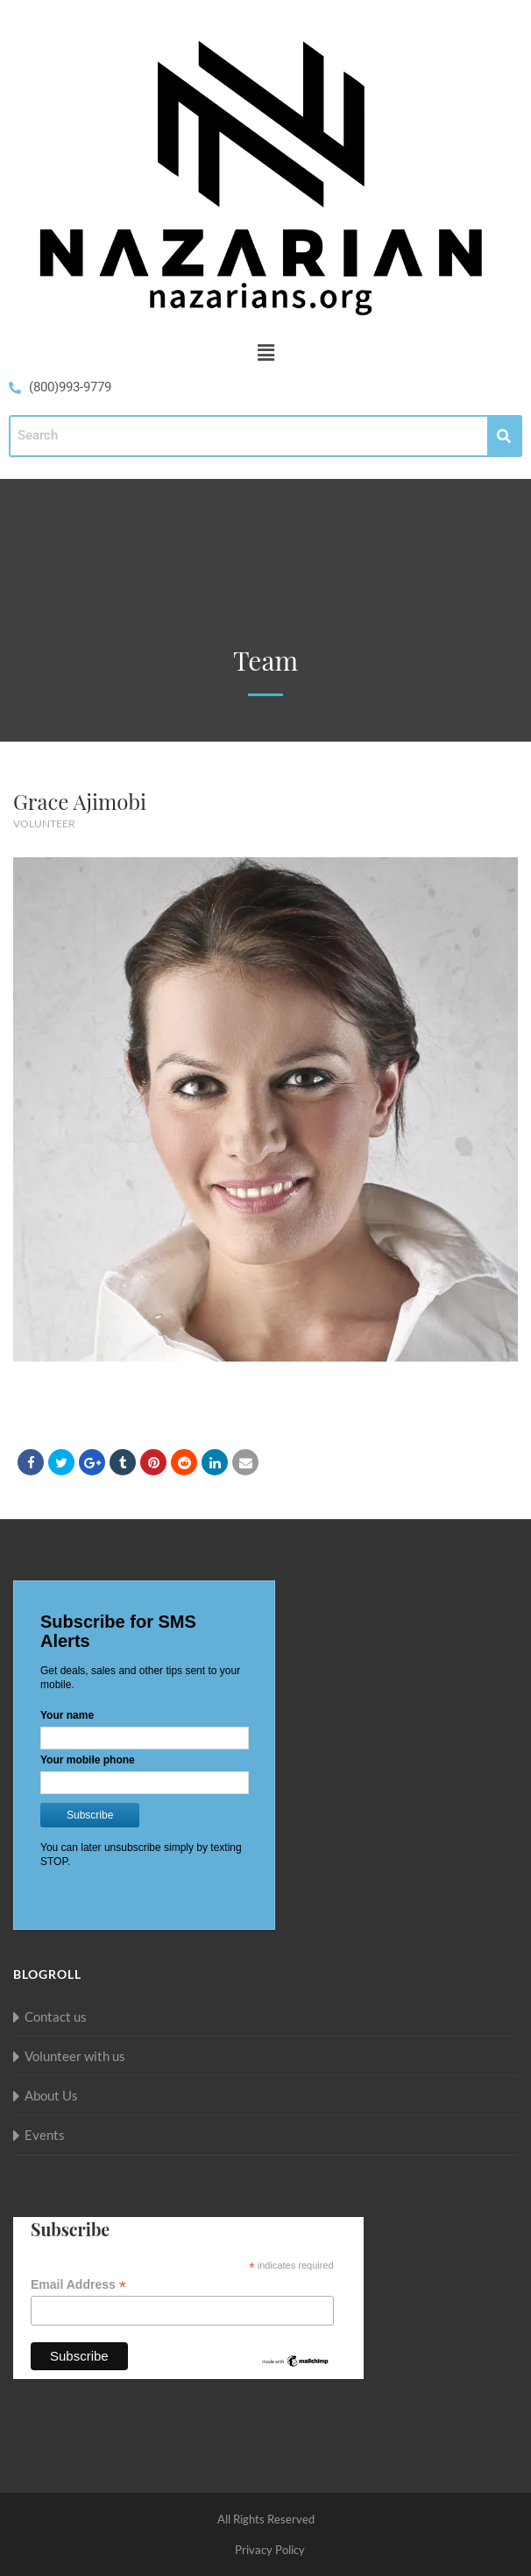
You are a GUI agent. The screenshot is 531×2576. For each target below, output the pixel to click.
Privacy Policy (270, 2550)
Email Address (78, 2285)
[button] (265, 352)
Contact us (56, 2016)
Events (45, 2135)
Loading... (144, 1747)
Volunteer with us (75, 2056)
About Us (51, 2095)
